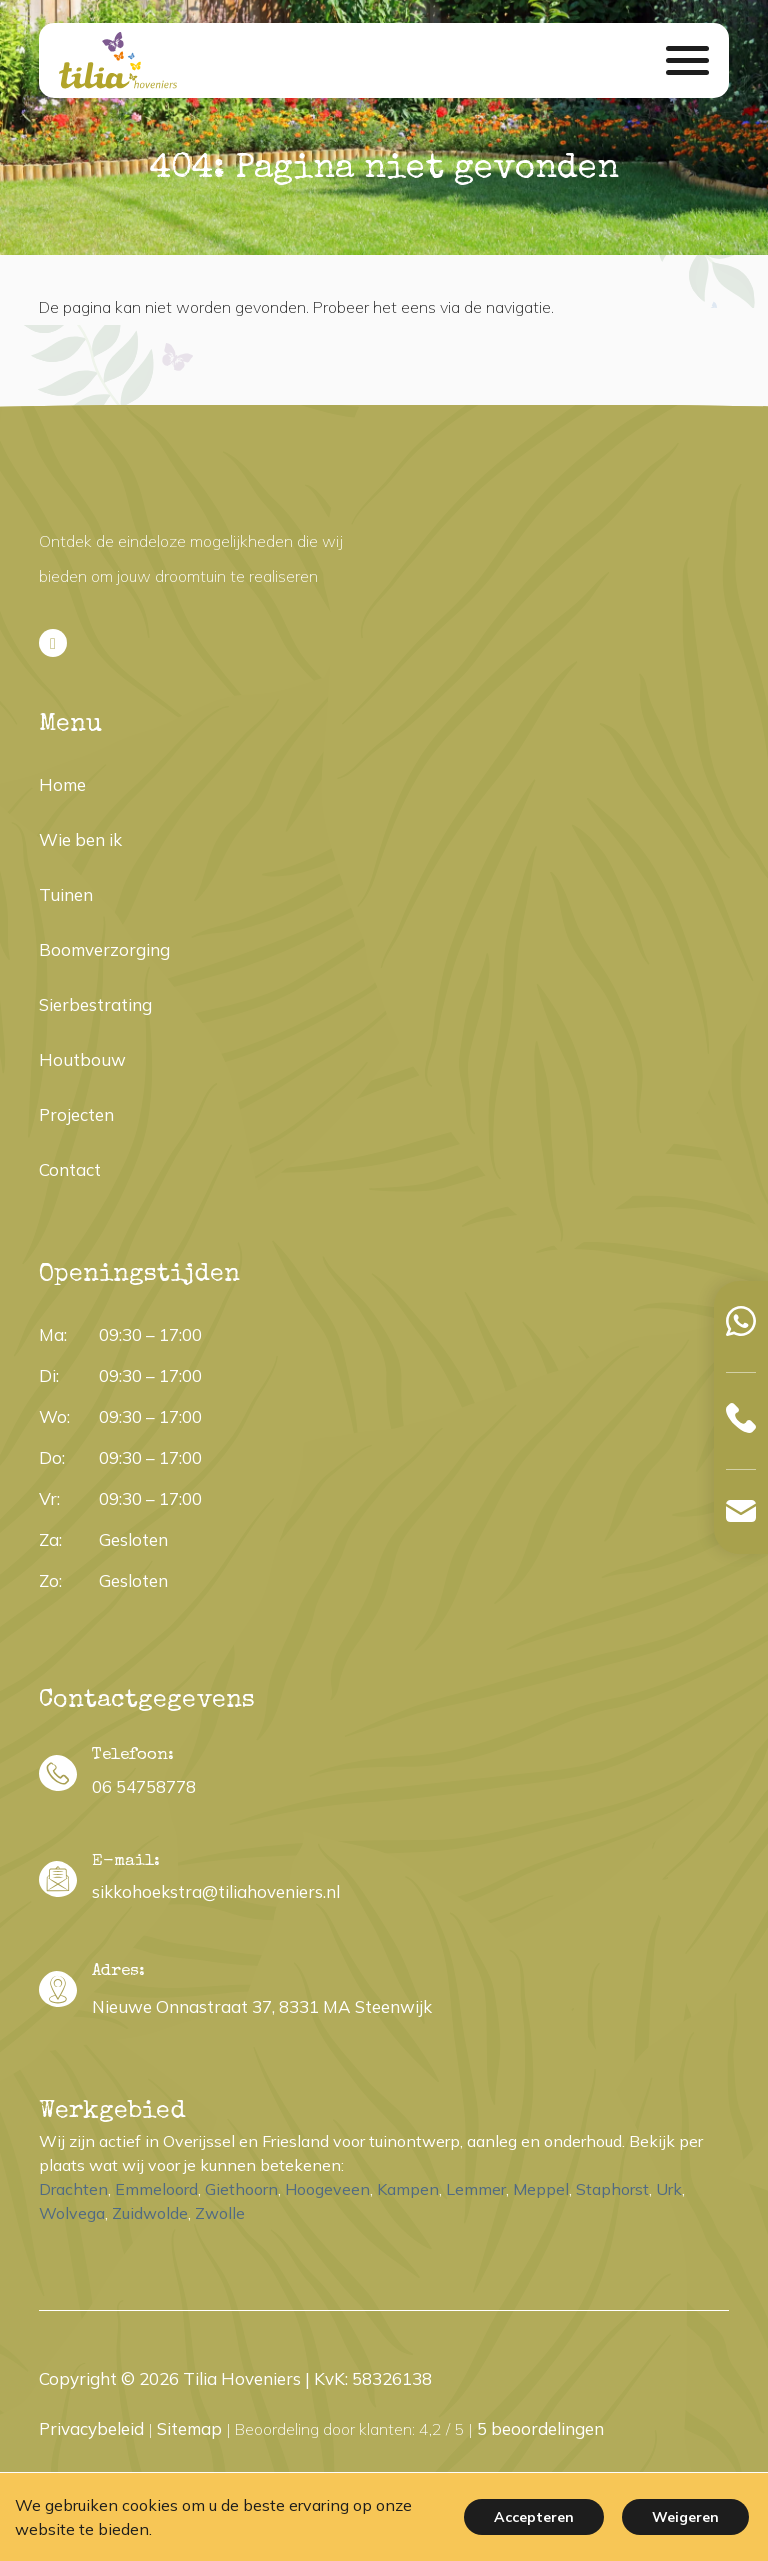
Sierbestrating (95, 1004)
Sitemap (189, 2428)
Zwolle (220, 2213)
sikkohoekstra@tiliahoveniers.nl (216, 1891)
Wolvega (72, 2213)
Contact (70, 1169)
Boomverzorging (104, 949)
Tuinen (66, 894)
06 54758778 (144, 1786)
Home (62, 784)
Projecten (76, 1114)
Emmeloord (156, 2189)
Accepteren (534, 2517)
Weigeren (685, 2517)
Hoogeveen (327, 2189)
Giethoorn (241, 2189)
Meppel (541, 2189)
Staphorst (612, 2189)
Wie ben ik (80, 839)
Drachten (73, 2189)
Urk (669, 2189)
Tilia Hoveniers (242, 2378)
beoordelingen (540, 2428)
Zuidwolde (150, 2213)
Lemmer (476, 2189)
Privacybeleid (91, 2428)
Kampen (408, 2189)
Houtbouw (82, 1059)
